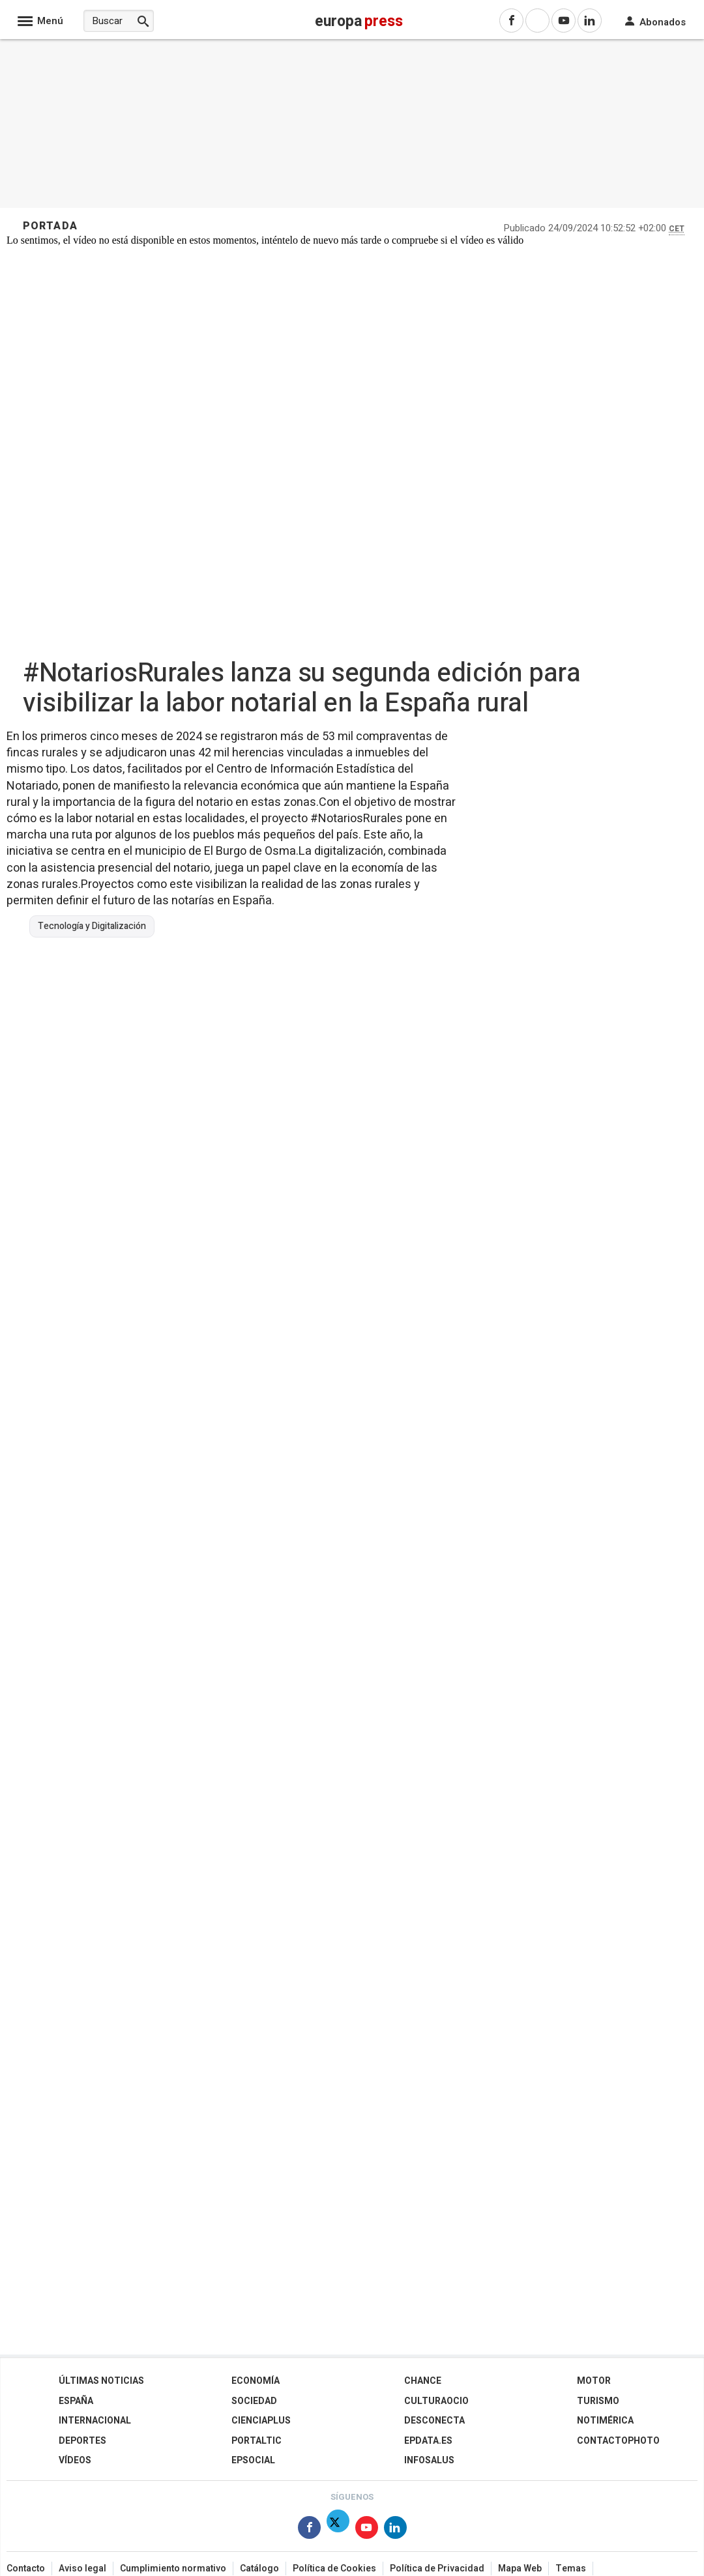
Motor (594, 2381)
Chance (422, 2381)
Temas (570, 2568)
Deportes (82, 2441)
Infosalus (429, 2460)
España (76, 2401)
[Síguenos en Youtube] (366, 2530)
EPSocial (253, 2460)
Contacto (26, 2568)
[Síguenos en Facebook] (309, 2530)
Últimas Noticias (101, 2381)
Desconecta (434, 2420)
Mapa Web (520, 2568)
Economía (255, 2381)
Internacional (95, 2420)
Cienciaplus (261, 2420)
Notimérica (605, 2420)
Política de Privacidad (437, 2568)
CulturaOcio (436, 2401)
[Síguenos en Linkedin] (395, 2530)
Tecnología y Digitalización (92, 926)
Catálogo (259, 2568)
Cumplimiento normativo (173, 2568)
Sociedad (254, 2401)
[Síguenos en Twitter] (338, 2530)
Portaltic (256, 2441)
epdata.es (428, 2441)
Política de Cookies (334, 2568)
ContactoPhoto (618, 2441)
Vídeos (75, 2460)
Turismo (598, 2401)
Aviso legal (82, 2568)
